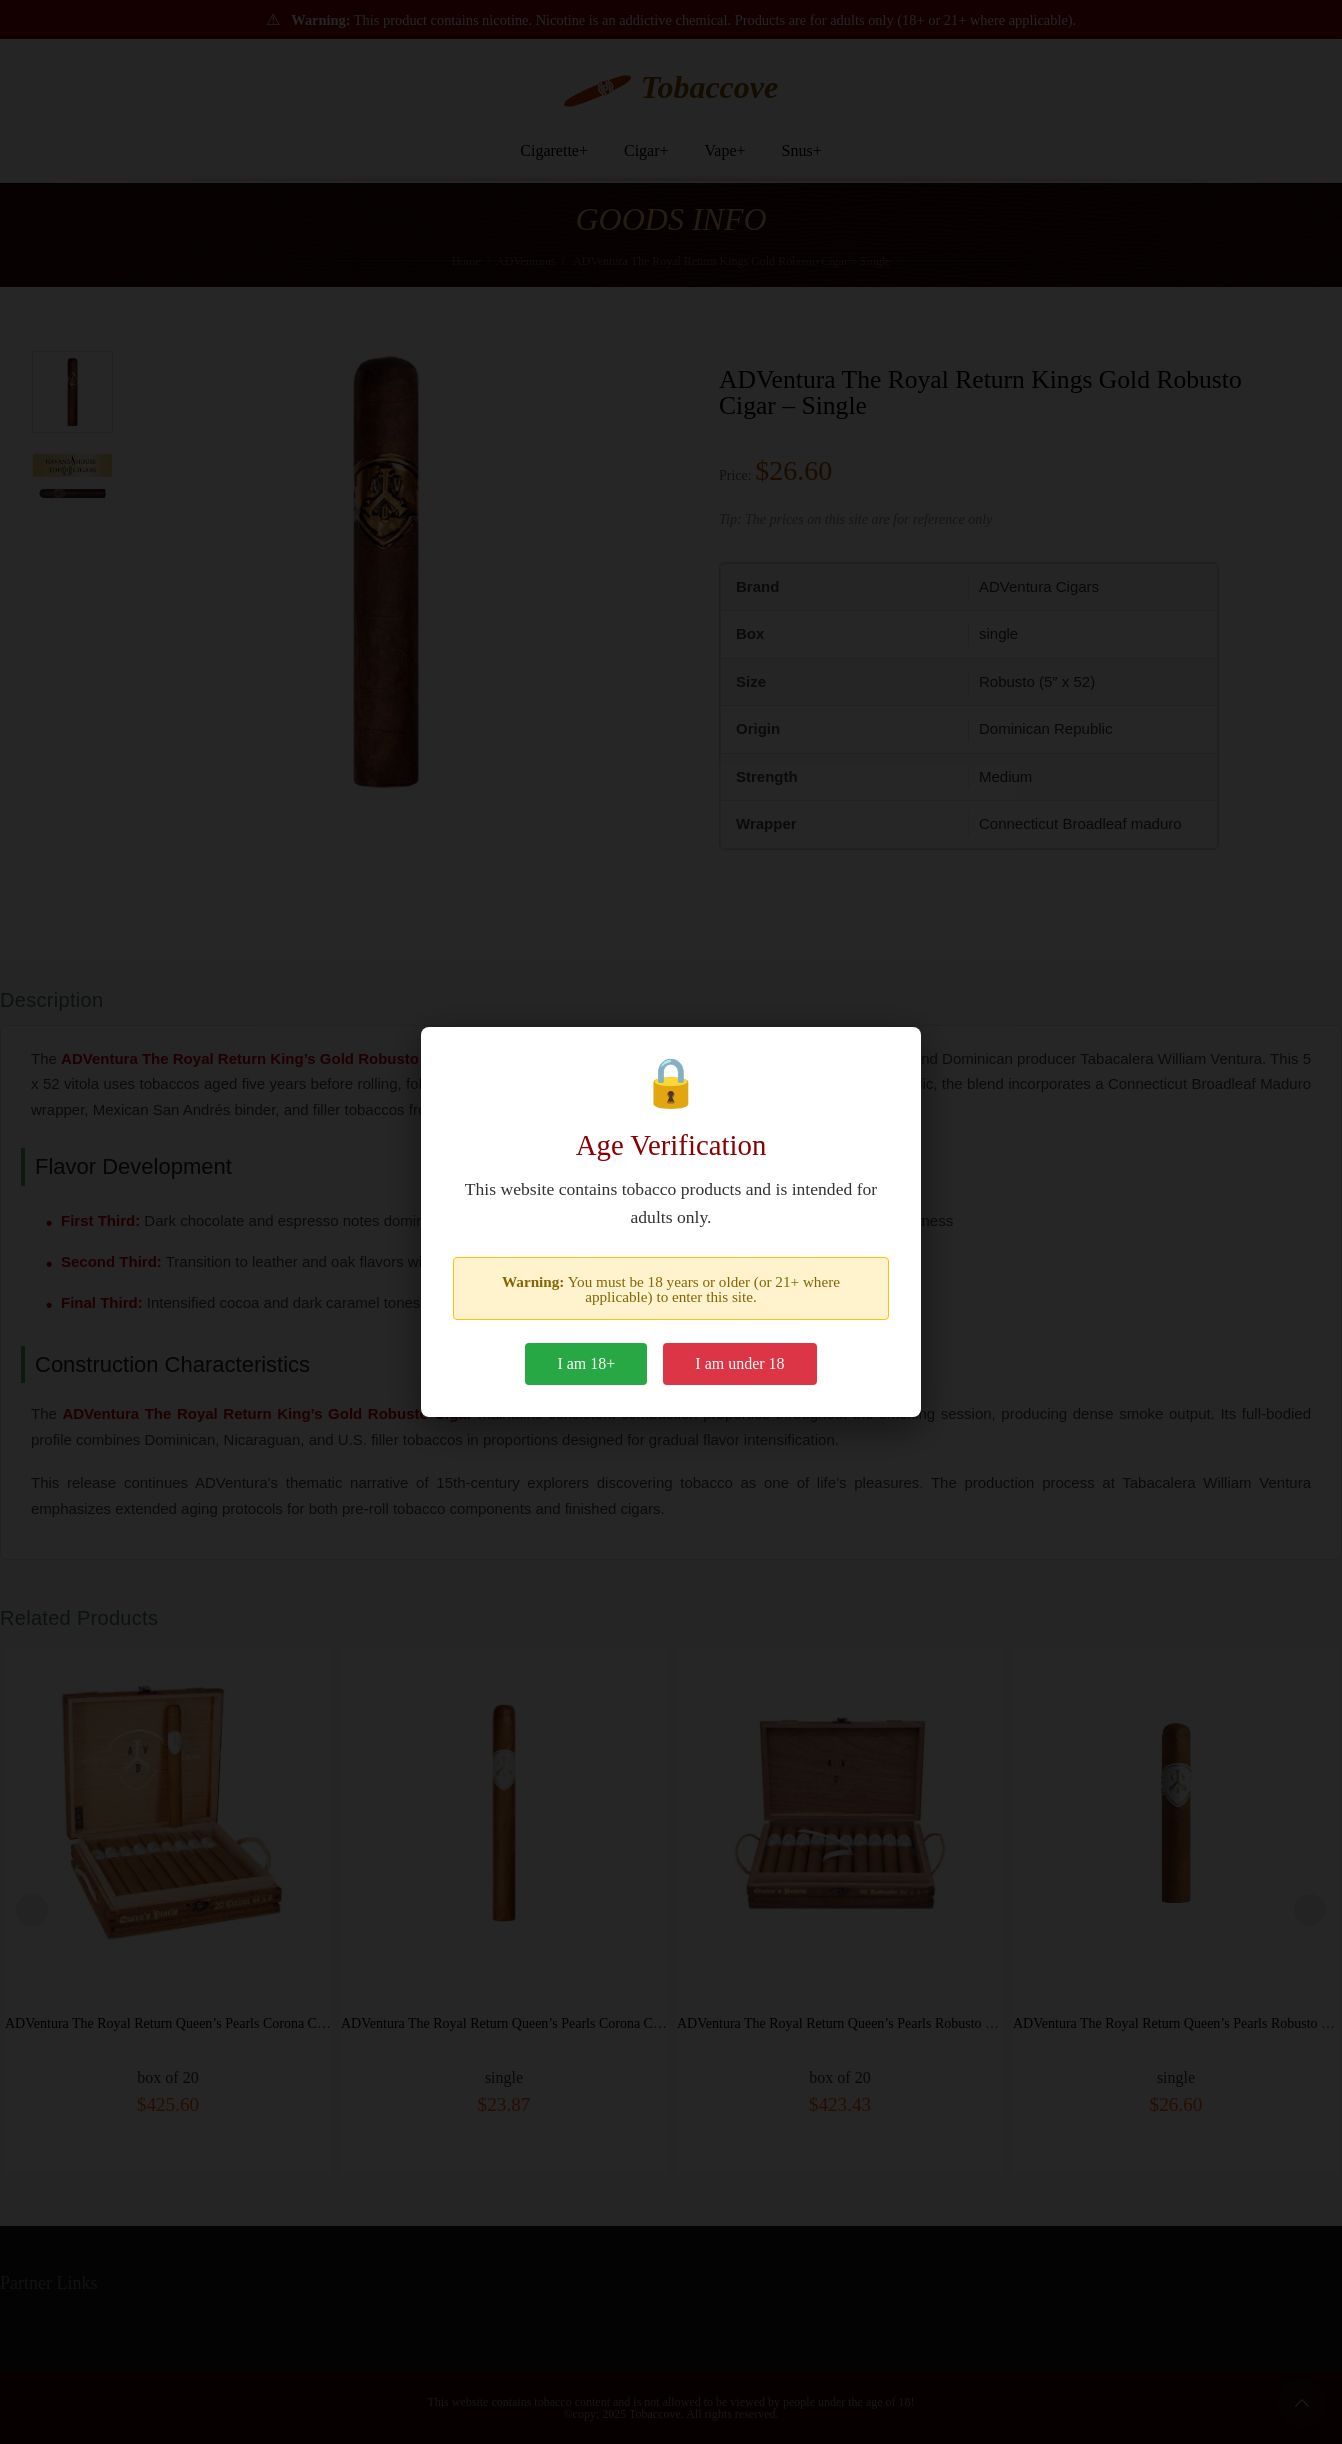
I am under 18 (739, 1363)
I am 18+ (586, 1363)
